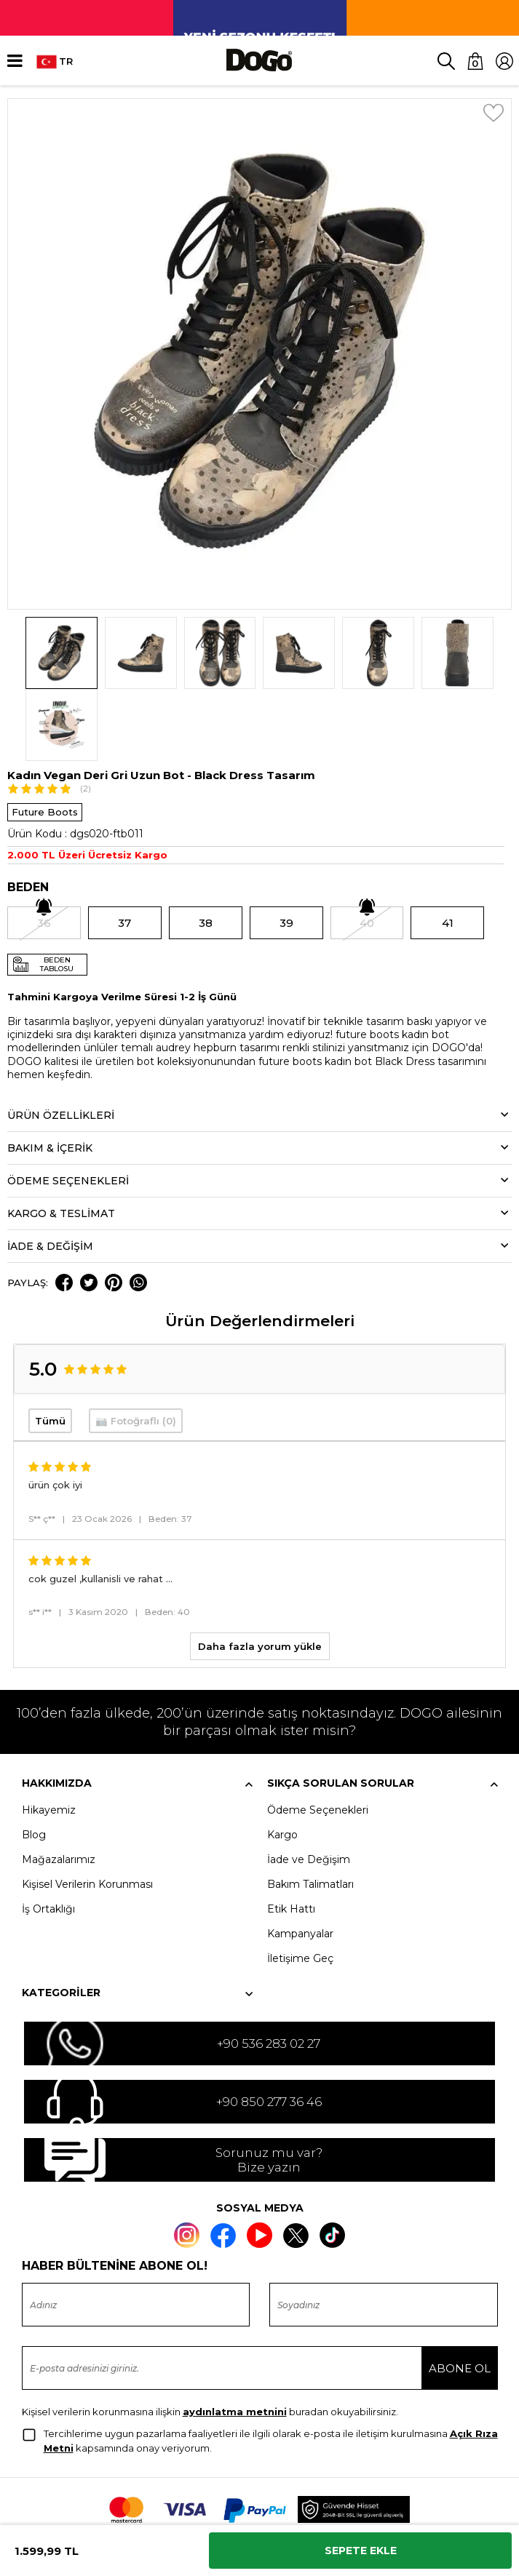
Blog (34, 1763)
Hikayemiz (49, 1738)
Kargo (282, 1763)
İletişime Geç (300, 1887)
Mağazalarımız (58, 1788)
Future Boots (45, 740)
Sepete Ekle (361, 2550)
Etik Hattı (291, 1837)
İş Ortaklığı (48, 1837)
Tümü (50, 1349)
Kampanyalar (300, 1862)
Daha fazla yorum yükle (260, 1575)
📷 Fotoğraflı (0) (135, 1349)
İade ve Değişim (308, 1788)
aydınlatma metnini (235, 2340)
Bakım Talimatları (310, 1812)
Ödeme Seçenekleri (317, 1738)
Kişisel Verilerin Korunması (87, 1812)
